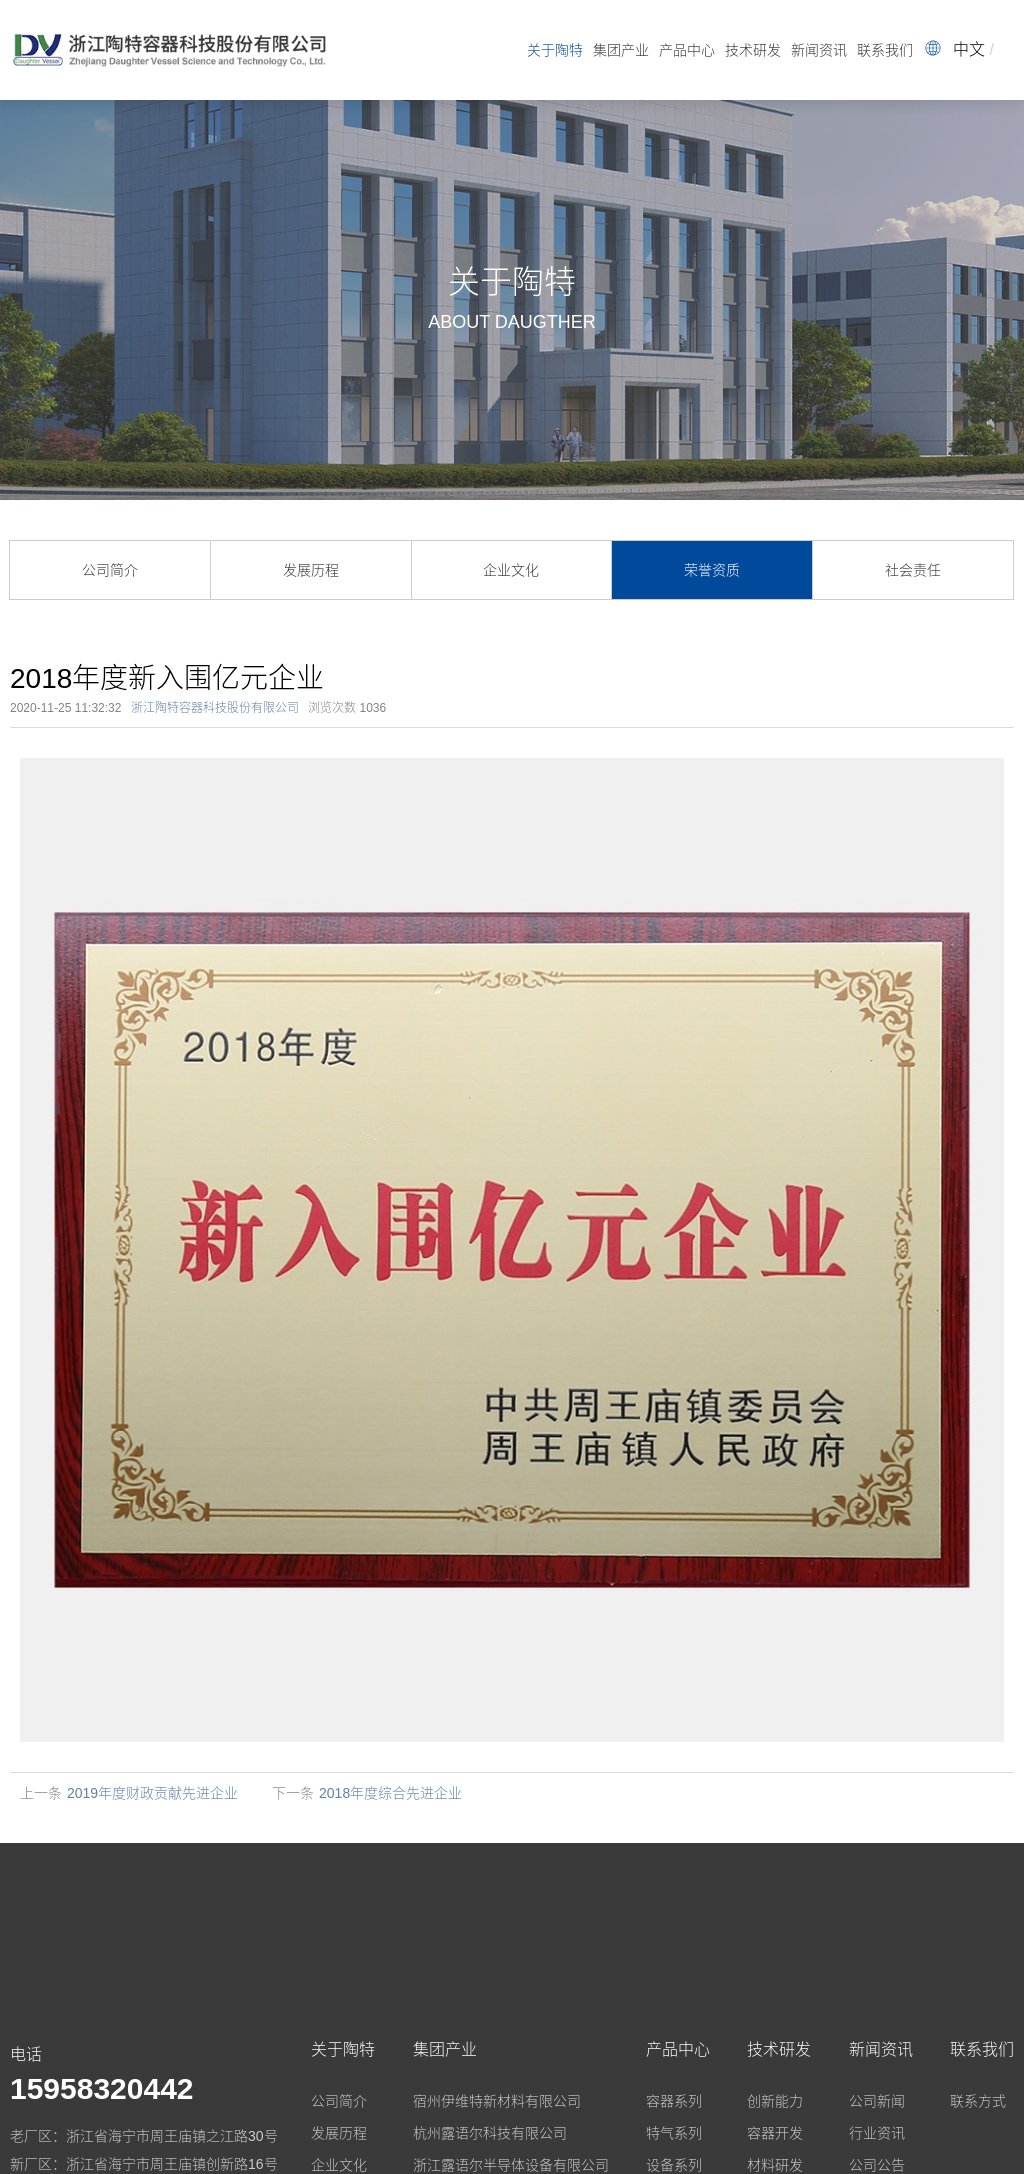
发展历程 (311, 570)
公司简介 (110, 570)
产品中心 (687, 50)
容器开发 (775, 2133)
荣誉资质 (712, 570)
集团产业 (621, 50)
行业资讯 (877, 2133)
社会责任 (913, 570)
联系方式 (978, 2101)
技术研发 (753, 50)
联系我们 (885, 50)
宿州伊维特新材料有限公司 (497, 2101)
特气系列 (674, 2133)
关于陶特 (555, 50)
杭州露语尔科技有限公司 (490, 2133)
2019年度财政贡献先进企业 (152, 1793)
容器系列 (674, 2101)
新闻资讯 (819, 50)
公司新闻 (877, 2101)
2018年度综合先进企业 (390, 1793)
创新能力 (775, 2101)
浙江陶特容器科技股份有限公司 (215, 708)
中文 (969, 49)
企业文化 (511, 570)
